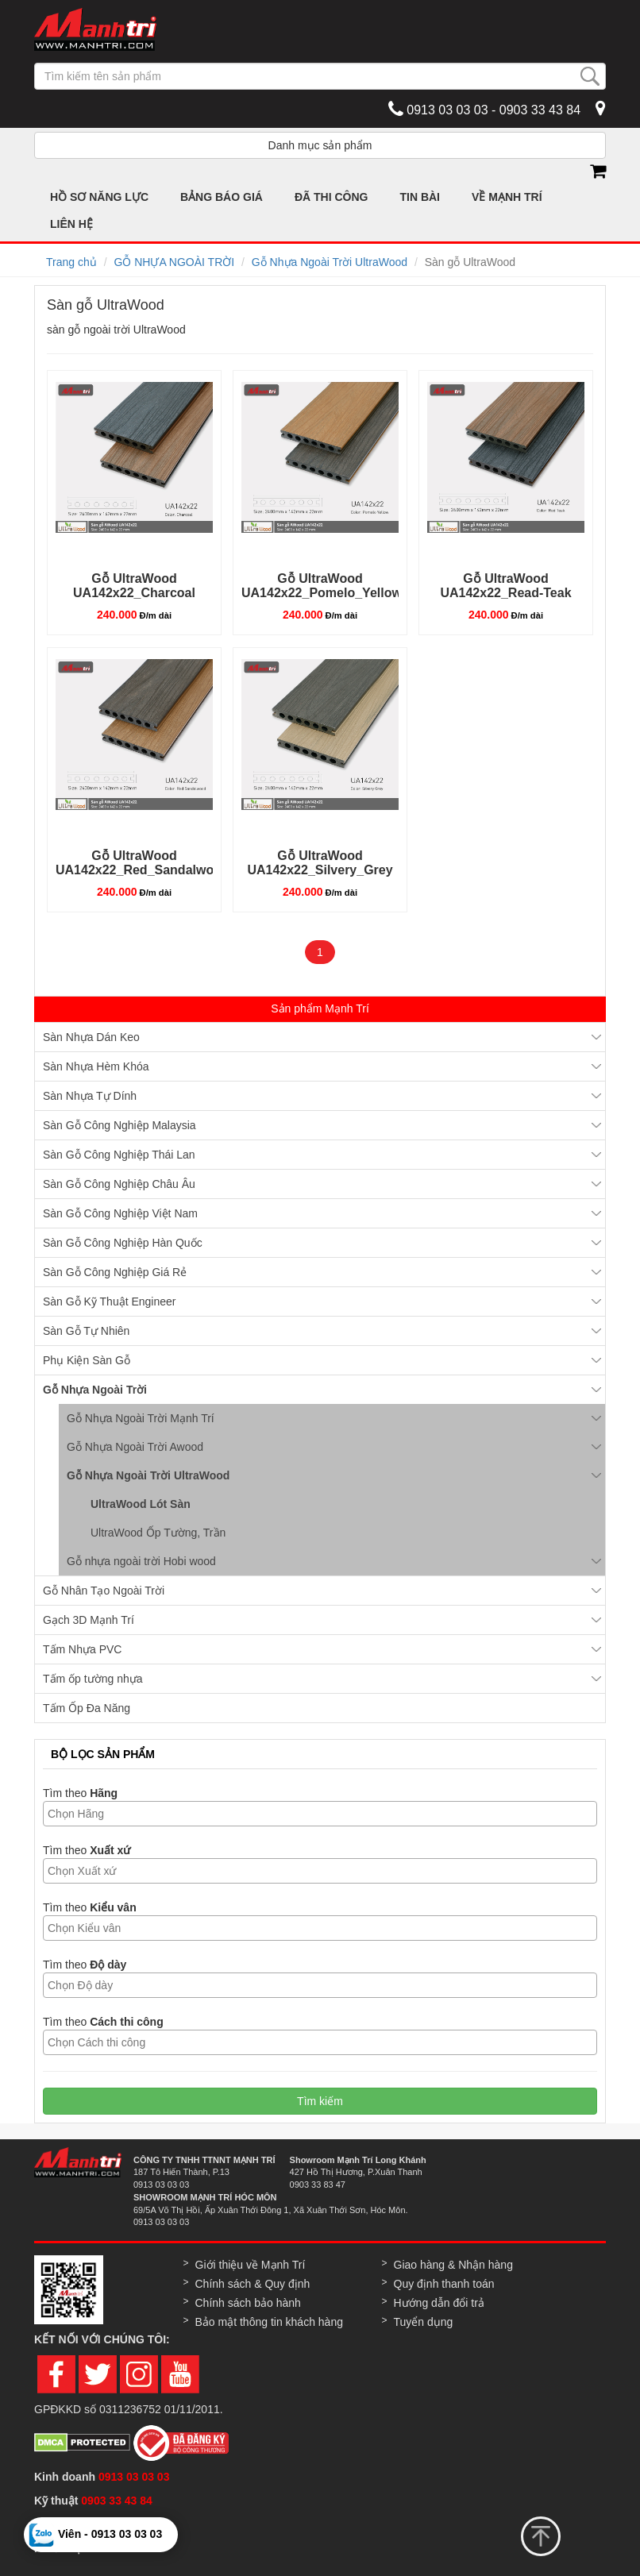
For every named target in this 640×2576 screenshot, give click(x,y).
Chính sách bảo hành (248, 2302)
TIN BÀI (419, 197)
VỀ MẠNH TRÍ (507, 197)
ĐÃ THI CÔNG (331, 197)
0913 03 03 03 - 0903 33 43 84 (484, 108)
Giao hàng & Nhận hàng (453, 2264)
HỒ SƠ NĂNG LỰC (99, 197)
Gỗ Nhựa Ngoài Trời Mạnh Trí (140, 1418)
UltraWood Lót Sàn (141, 1504)
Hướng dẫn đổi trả (439, 2302)
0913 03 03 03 (134, 2476)
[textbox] (324, 1814)
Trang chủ (71, 262)
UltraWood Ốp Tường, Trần (158, 1532)
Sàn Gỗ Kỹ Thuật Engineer (109, 1301)
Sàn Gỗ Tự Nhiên (86, 1331)
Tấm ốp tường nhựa (93, 1678)
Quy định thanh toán (444, 2283)
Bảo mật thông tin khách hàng (269, 2322)
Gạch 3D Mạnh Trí (88, 1620)
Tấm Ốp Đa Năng (86, 1708)
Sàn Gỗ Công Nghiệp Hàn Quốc (122, 1242)
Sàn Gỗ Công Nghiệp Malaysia (119, 1125)
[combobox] (320, 1813)
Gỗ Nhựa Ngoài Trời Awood (135, 1446)
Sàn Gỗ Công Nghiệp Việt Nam (120, 1213)
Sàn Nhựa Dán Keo (91, 1037)
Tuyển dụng (423, 2322)
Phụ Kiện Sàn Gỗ (86, 1360)
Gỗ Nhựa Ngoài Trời (95, 1389)
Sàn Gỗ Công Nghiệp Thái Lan (119, 1154)
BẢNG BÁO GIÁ (221, 197)
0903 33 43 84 (118, 2500)
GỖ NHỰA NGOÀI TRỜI (174, 262)
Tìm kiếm (320, 2101)
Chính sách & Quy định (252, 2283)
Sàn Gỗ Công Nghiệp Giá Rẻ (115, 1272)
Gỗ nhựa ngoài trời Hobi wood (141, 1561)
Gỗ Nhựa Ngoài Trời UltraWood (329, 262)
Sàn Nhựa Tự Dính (90, 1095)
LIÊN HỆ (71, 224)
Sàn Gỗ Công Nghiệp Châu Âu (119, 1184)
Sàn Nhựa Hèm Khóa (96, 1066)
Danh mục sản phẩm (320, 145)
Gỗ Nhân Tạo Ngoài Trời (103, 1590)
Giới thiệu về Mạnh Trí (250, 2264)
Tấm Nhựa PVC (82, 1649)
